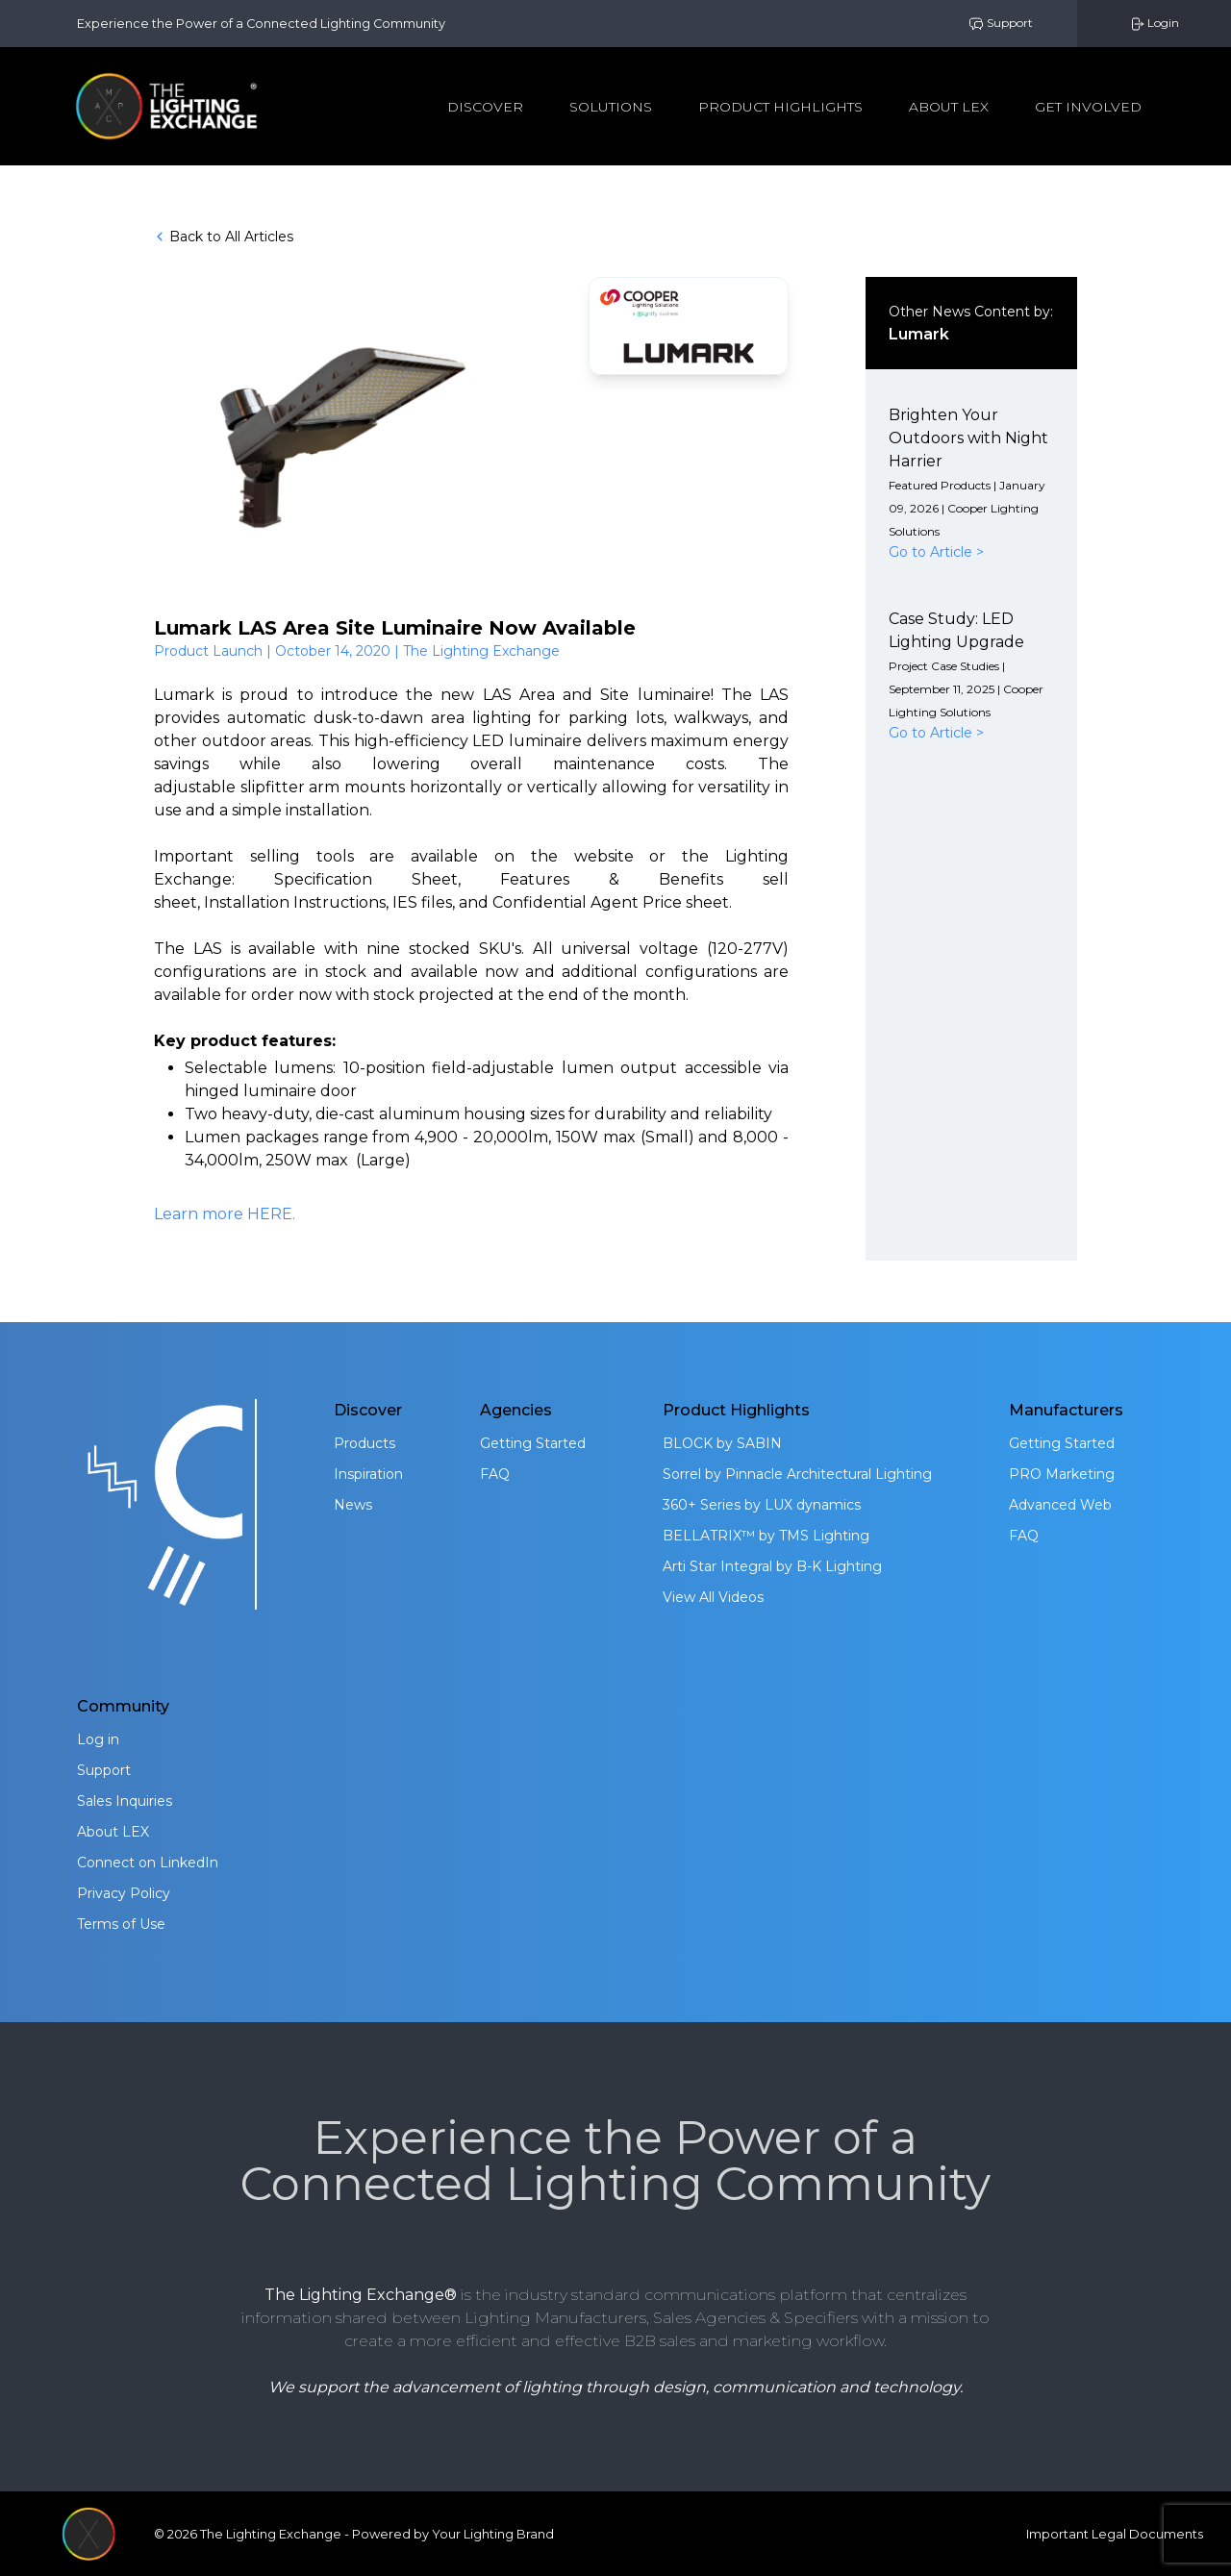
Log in (98, 1739)
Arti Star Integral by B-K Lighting (772, 1566)
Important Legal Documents (1114, 2534)
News (353, 1504)
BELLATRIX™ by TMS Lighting (766, 1535)
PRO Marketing (1062, 1474)
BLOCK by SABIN (722, 1443)
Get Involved (1088, 106)
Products (364, 1443)
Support (1000, 23)
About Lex (949, 106)
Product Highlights (780, 106)
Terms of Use (121, 1924)
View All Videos (713, 1597)
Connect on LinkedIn (147, 1862)
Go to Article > (936, 552)
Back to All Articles (223, 236)
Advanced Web (1060, 1504)
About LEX (113, 1831)
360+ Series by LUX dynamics (762, 1504)
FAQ (495, 1474)
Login (1154, 23)
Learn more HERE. (224, 1214)
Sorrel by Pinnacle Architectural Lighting (797, 1474)
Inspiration (368, 1474)
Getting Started (533, 1443)
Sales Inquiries (124, 1801)
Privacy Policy (123, 1893)
